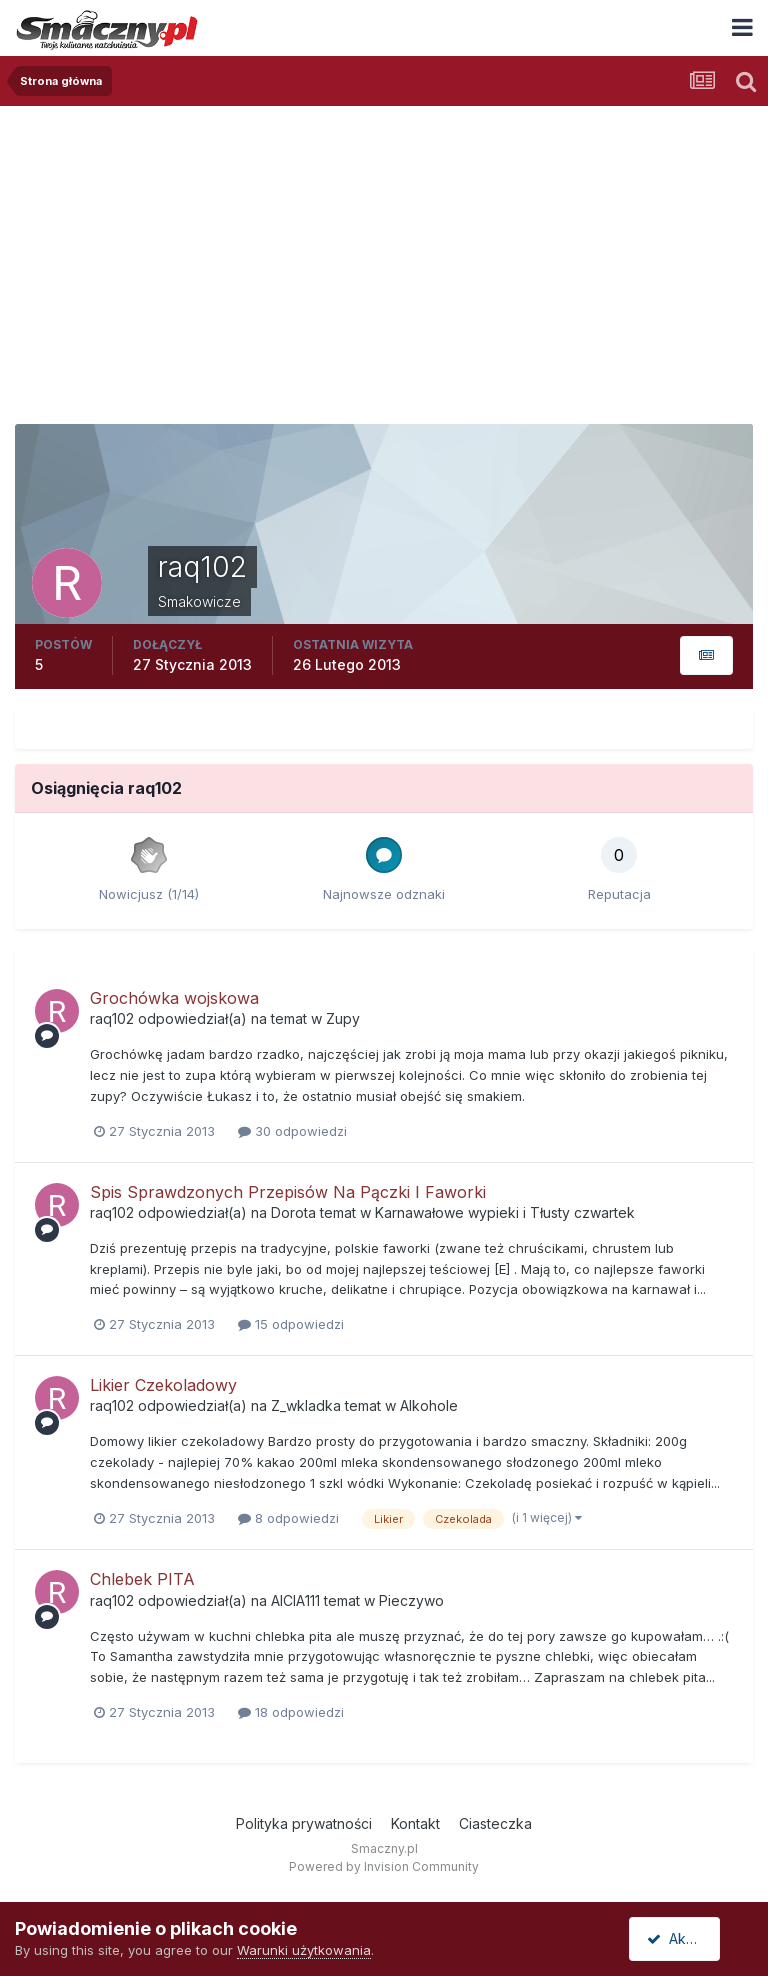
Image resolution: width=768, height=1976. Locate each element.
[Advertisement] (384, 256)
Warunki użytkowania (304, 1950)
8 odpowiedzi (288, 1518)
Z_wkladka (306, 1405)
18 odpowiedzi (291, 1712)
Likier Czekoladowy (163, 1385)
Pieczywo (411, 1600)
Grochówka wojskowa (174, 998)
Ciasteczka (495, 1823)
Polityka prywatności (304, 1823)
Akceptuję (688, 1938)
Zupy (343, 1018)
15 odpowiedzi (291, 1324)
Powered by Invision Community (384, 1866)
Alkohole (429, 1405)
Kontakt (415, 1823)
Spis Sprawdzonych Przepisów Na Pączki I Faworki (288, 1192)
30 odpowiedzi (292, 1131)
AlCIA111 (295, 1600)
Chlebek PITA (142, 1579)
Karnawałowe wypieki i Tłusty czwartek (505, 1212)
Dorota (293, 1212)
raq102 (112, 1018)
